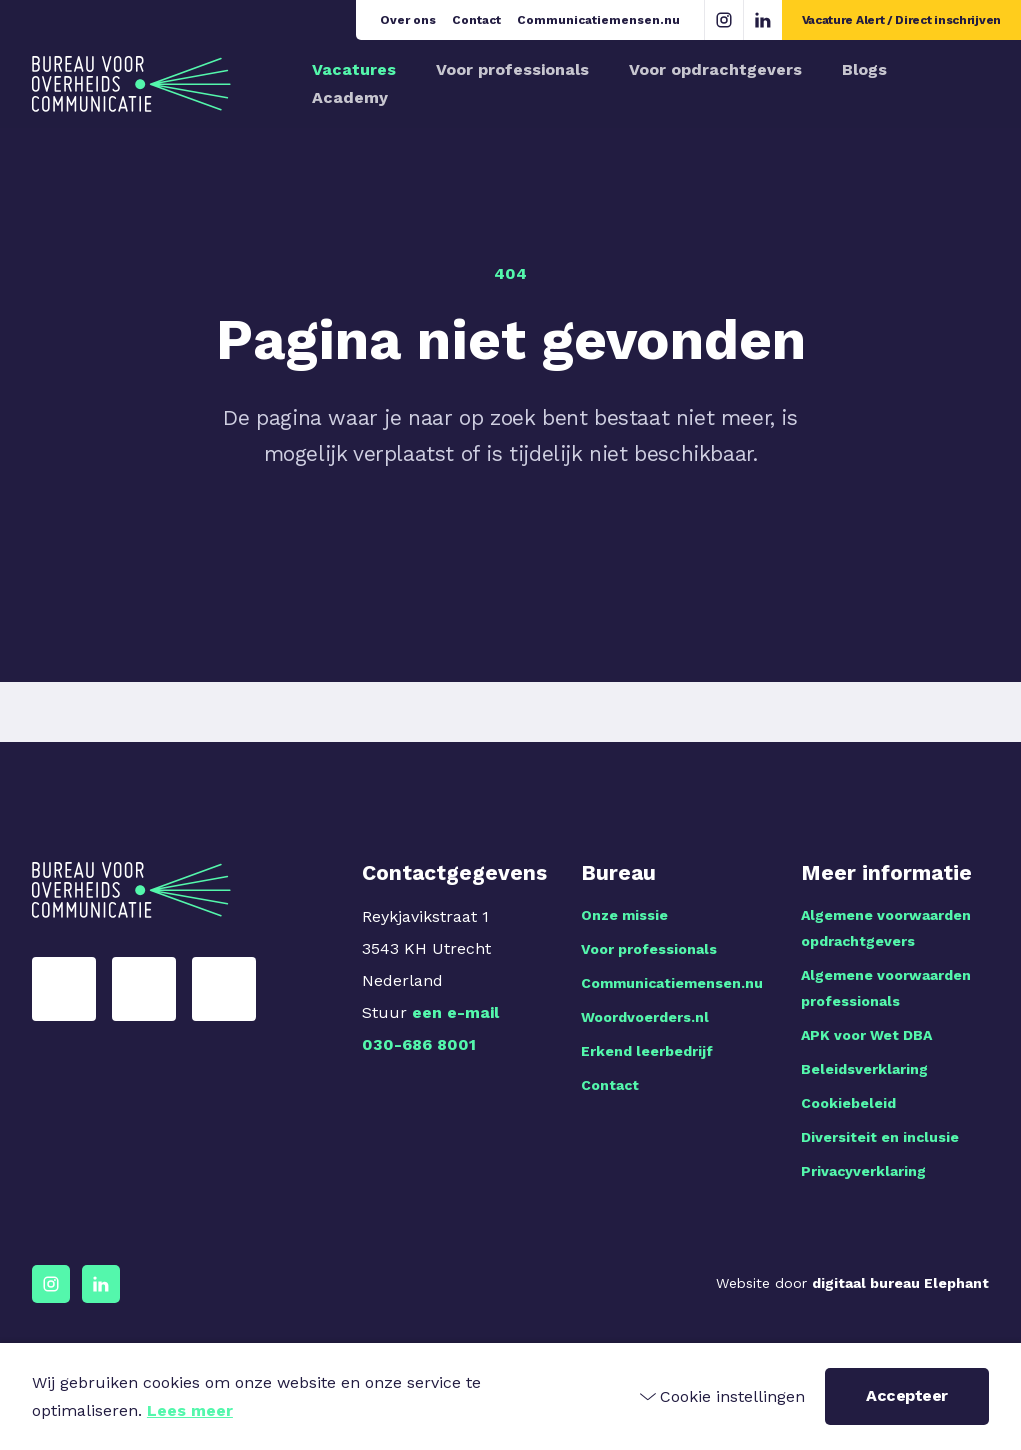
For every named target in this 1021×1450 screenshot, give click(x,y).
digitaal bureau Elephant (900, 1283)
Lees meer (190, 1410)
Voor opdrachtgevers (715, 69)
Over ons (408, 20)
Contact (476, 20)
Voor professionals (512, 69)
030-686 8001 (419, 1044)
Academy (350, 97)
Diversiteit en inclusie (880, 1137)
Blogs (864, 69)
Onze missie (624, 915)
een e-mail (455, 1012)
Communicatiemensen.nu (598, 20)
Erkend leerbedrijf (647, 1051)
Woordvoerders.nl (645, 1017)
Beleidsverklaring (864, 1069)
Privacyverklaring (863, 1171)
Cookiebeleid (848, 1103)
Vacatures (354, 69)
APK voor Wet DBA (866, 1035)
